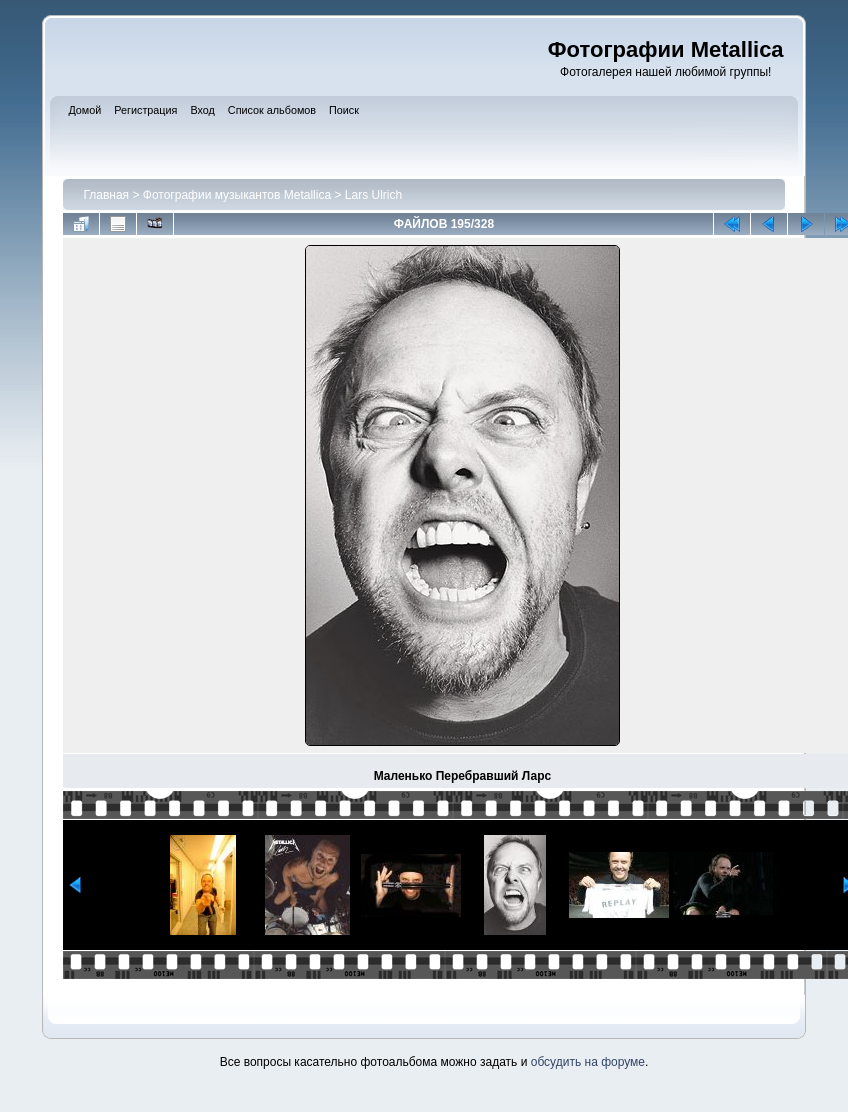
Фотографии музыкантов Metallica (237, 195)
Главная (106, 195)
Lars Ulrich (373, 195)
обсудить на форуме (588, 1062)
